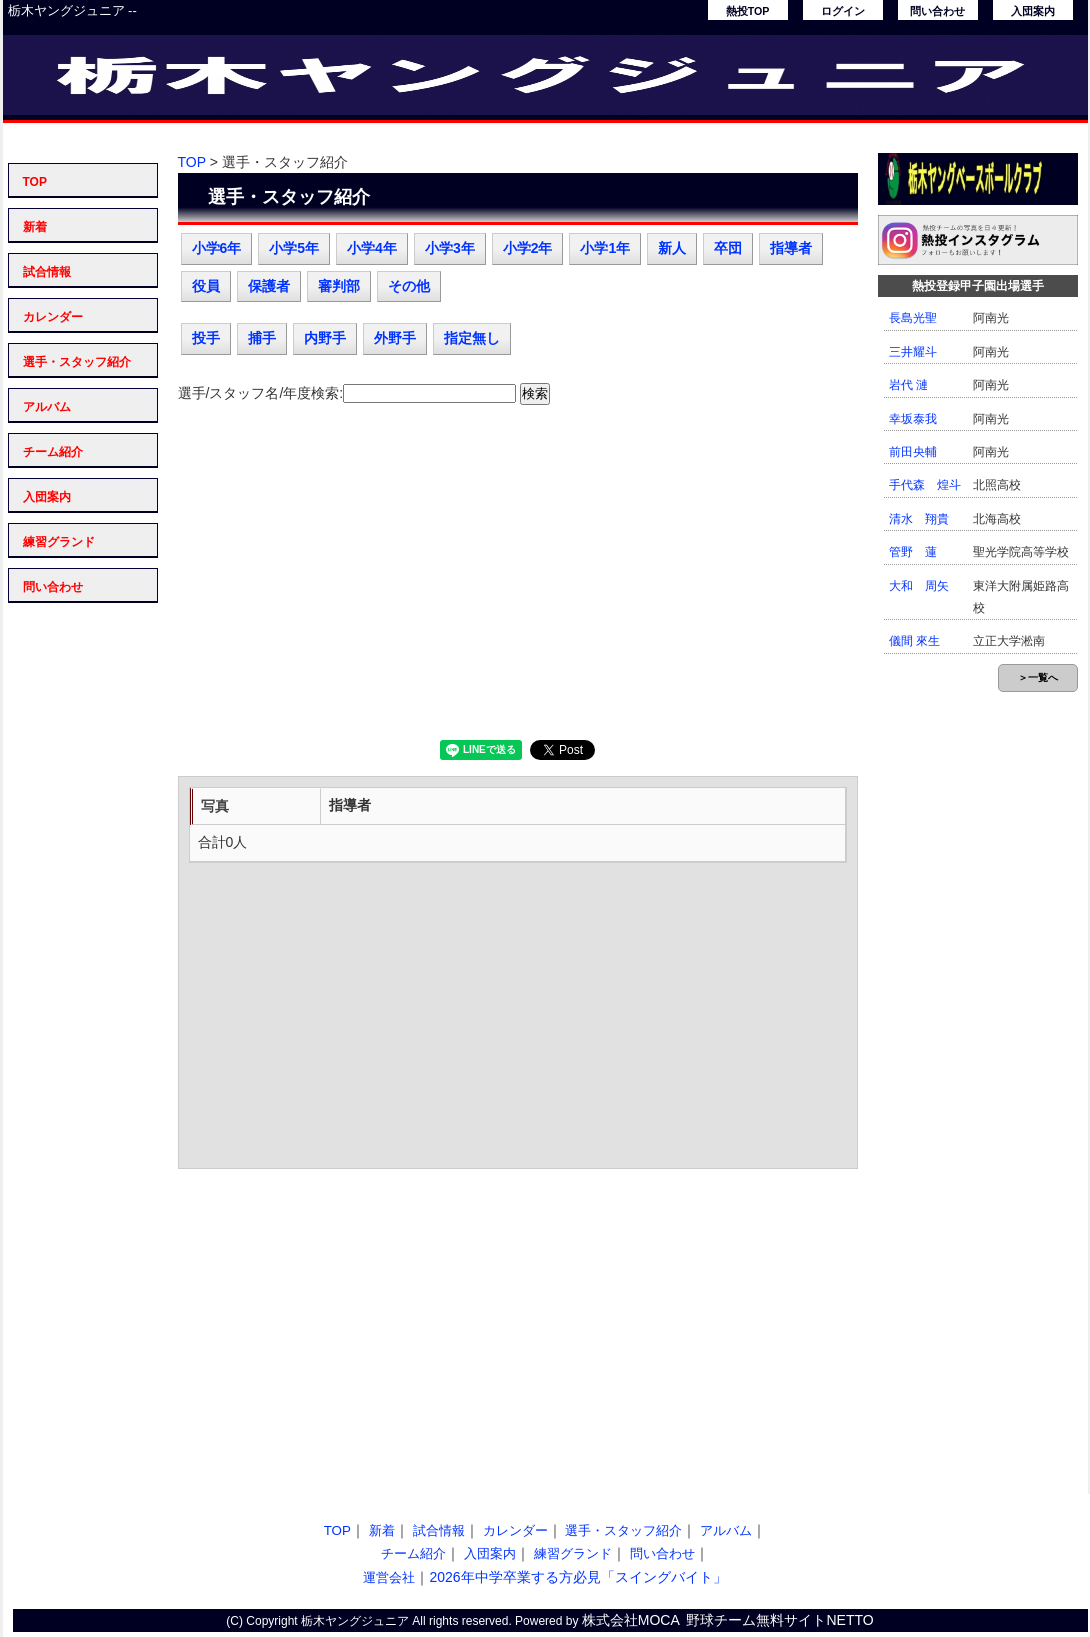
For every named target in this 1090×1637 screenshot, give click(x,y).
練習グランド (59, 542)
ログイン (843, 11)
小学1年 (605, 248)
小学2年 (528, 248)
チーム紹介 (53, 452)
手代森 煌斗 (925, 485)
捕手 (262, 338)
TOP (35, 182)
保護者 (269, 286)
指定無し (472, 338)
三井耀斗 (913, 352)
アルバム (47, 407)
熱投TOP (748, 11)
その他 (409, 286)
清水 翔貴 (919, 519)
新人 (672, 248)
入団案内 (1033, 11)
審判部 (339, 286)
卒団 (728, 248)
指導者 (791, 248)
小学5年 (294, 248)
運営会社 (389, 1577)
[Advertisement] (518, 580)
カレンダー (53, 317)
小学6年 (217, 248)
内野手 (325, 338)
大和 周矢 (919, 586)
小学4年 (372, 248)
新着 (35, 227)
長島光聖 (913, 318)
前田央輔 (913, 452)
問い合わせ (937, 11)
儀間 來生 (914, 641)
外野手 (395, 338)
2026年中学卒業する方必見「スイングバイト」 (577, 1577)
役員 (206, 286)
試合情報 (47, 272)
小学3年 (450, 248)
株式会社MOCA (631, 1620)
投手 (206, 338)
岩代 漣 (908, 385)
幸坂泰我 (913, 419)
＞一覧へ (1038, 677)
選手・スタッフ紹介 (77, 362)
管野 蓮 (913, 552)
